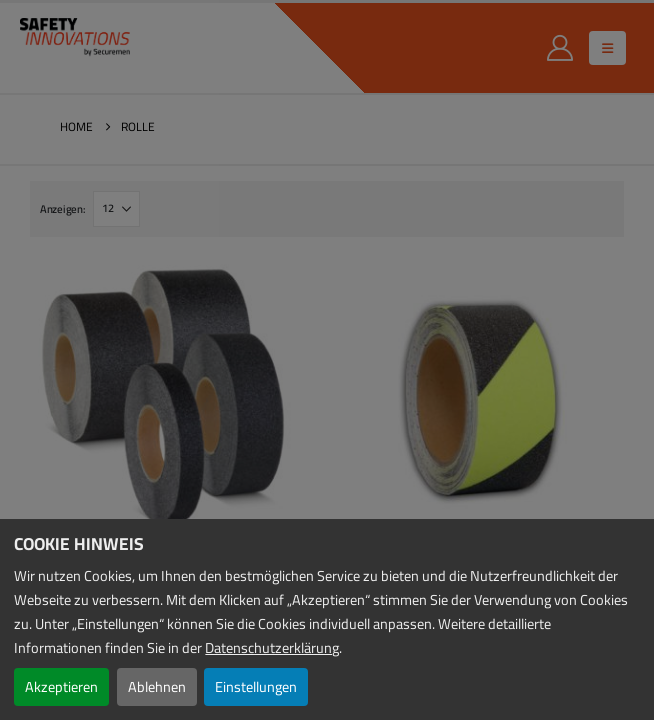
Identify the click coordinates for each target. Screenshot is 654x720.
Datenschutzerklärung (272, 647)
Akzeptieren (61, 686)
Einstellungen (256, 686)
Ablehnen (157, 686)
